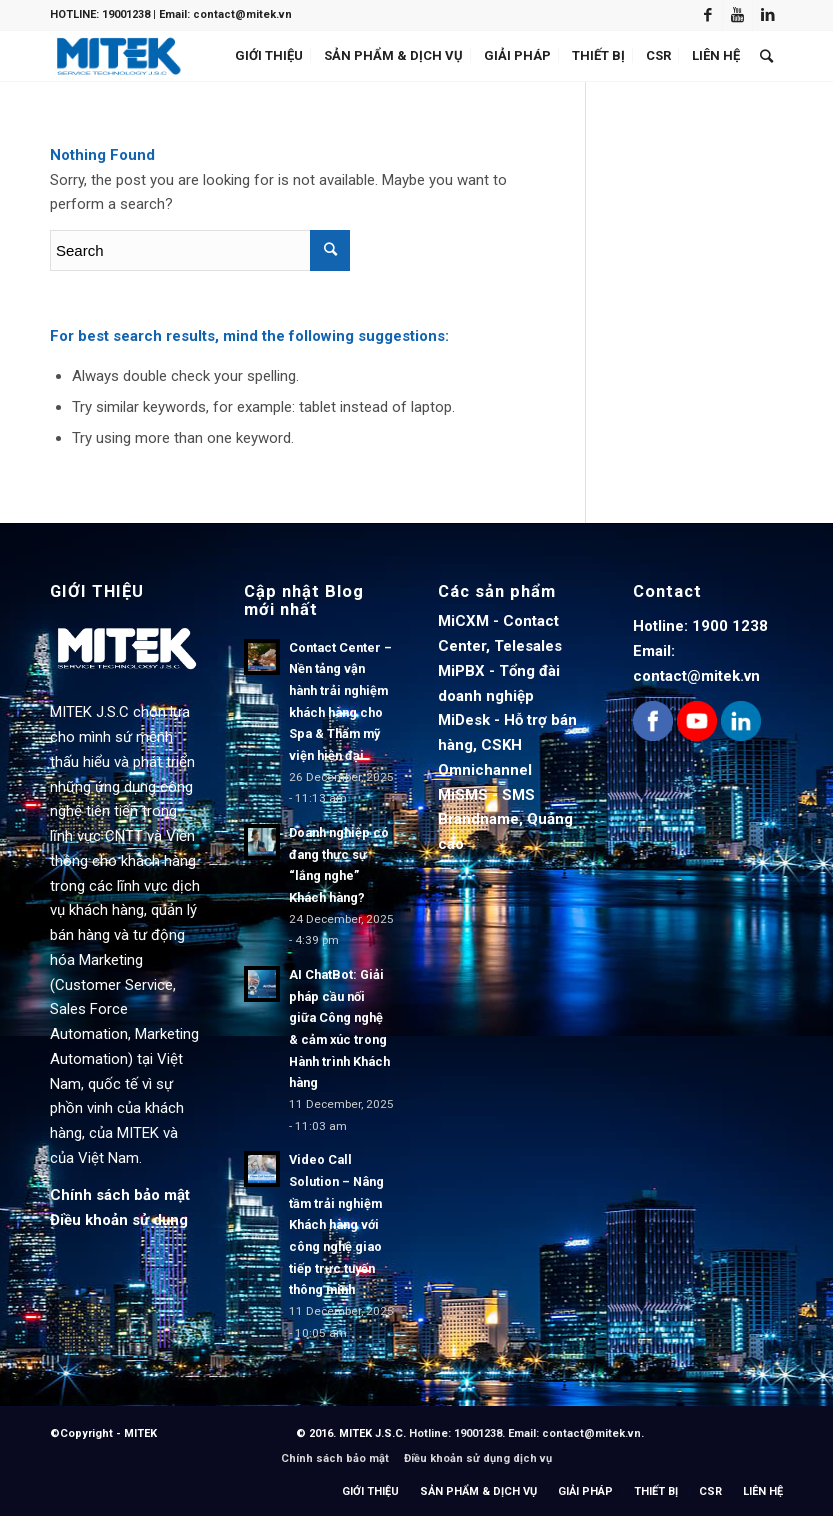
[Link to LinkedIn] (768, 15)
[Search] (766, 56)
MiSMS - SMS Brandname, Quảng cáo (505, 820)
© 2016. (317, 1433)
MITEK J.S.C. (374, 1433)
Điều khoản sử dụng (119, 1220)
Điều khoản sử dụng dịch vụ (478, 1458)
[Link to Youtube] (737, 15)
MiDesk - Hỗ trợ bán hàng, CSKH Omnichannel (507, 745)
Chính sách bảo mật (120, 1195)
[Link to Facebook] (707, 15)
